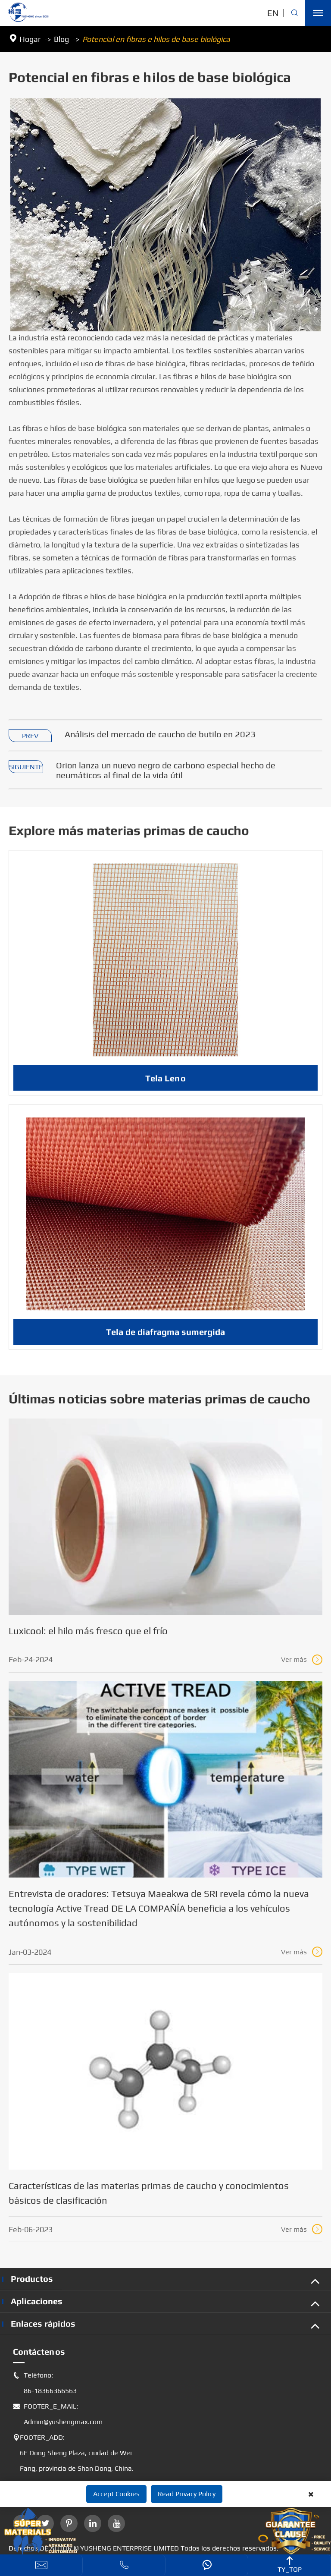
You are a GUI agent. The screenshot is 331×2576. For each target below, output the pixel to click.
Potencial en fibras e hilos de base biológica (156, 39)
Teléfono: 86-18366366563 (45, 2383)
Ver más (301, 1659)
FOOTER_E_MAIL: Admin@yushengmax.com (58, 2414)
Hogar (30, 39)
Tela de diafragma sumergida (165, 1339)
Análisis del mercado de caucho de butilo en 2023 (160, 734)
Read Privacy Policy (186, 2494)
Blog (61, 39)
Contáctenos (39, 2351)
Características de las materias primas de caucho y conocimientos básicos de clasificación (149, 2193)
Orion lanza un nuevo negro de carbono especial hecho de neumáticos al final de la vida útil (165, 770)
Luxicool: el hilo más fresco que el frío (88, 1630)
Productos (32, 2278)
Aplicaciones (36, 2301)
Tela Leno (165, 1086)
